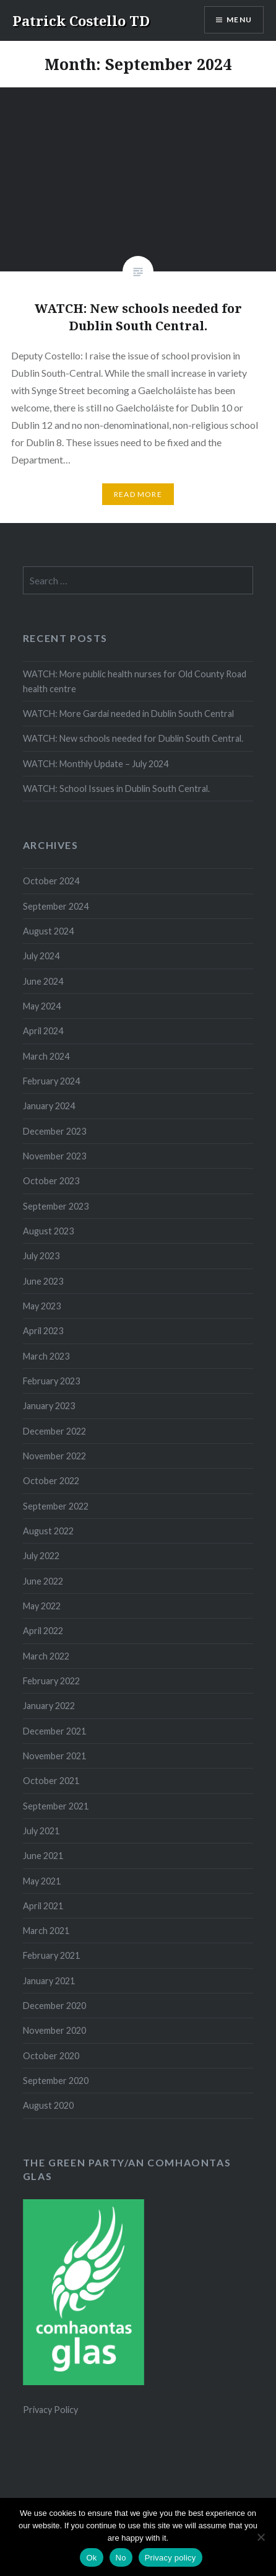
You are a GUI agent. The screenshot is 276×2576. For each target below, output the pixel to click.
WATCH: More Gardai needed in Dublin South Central (128, 713)
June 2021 (43, 1855)
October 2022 (51, 1480)
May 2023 (42, 1306)
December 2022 (54, 1431)
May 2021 (42, 1881)
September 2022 (55, 1506)
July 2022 (41, 1555)
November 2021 (54, 1756)
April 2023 (43, 1330)
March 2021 (46, 1930)
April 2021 (43, 1906)
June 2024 (43, 981)
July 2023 (41, 1256)
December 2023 (54, 1131)
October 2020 (51, 2056)
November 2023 (54, 1156)
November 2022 (54, 1456)
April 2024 (43, 1031)
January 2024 (49, 1106)
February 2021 (51, 1955)
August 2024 (48, 931)
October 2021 (51, 1780)
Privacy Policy (50, 2409)
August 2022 (48, 1531)
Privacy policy (170, 2557)
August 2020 (48, 2105)
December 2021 (54, 1731)
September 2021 (55, 1806)
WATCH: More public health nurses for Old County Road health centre (134, 681)
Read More (138, 494)
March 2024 (46, 1056)
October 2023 (51, 1181)
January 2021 (49, 1981)
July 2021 (41, 1831)
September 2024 (55, 906)
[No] (260, 2537)
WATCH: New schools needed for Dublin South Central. (133, 738)
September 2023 (55, 1206)
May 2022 (42, 1606)
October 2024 (51, 881)
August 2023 (48, 1231)
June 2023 (43, 1281)
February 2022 (51, 1681)
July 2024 (41, 956)
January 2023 (49, 1405)
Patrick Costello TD (81, 20)
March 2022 (46, 1656)
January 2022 (49, 1705)
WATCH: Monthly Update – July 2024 (95, 763)
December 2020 (54, 2005)
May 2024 (42, 1006)
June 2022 (43, 1581)
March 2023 (46, 1356)
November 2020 (54, 2030)
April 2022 (43, 1630)
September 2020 (55, 2080)
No (121, 2557)
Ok (91, 2557)
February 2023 (51, 1381)
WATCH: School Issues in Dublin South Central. (116, 788)
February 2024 (51, 1081)
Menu (239, 19)
